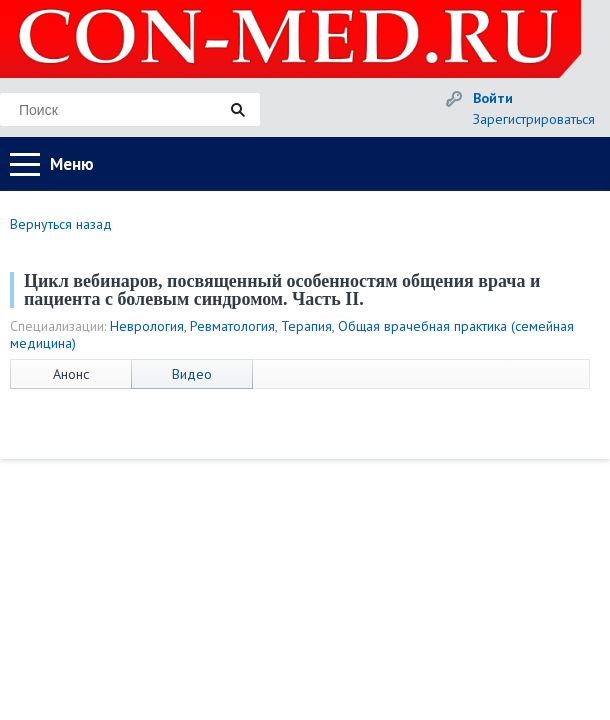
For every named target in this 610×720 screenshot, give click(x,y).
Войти (493, 98)
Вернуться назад (61, 224)
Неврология (147, 326)
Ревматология (232, 326)
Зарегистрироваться (534, 119)
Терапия (306, 326)
